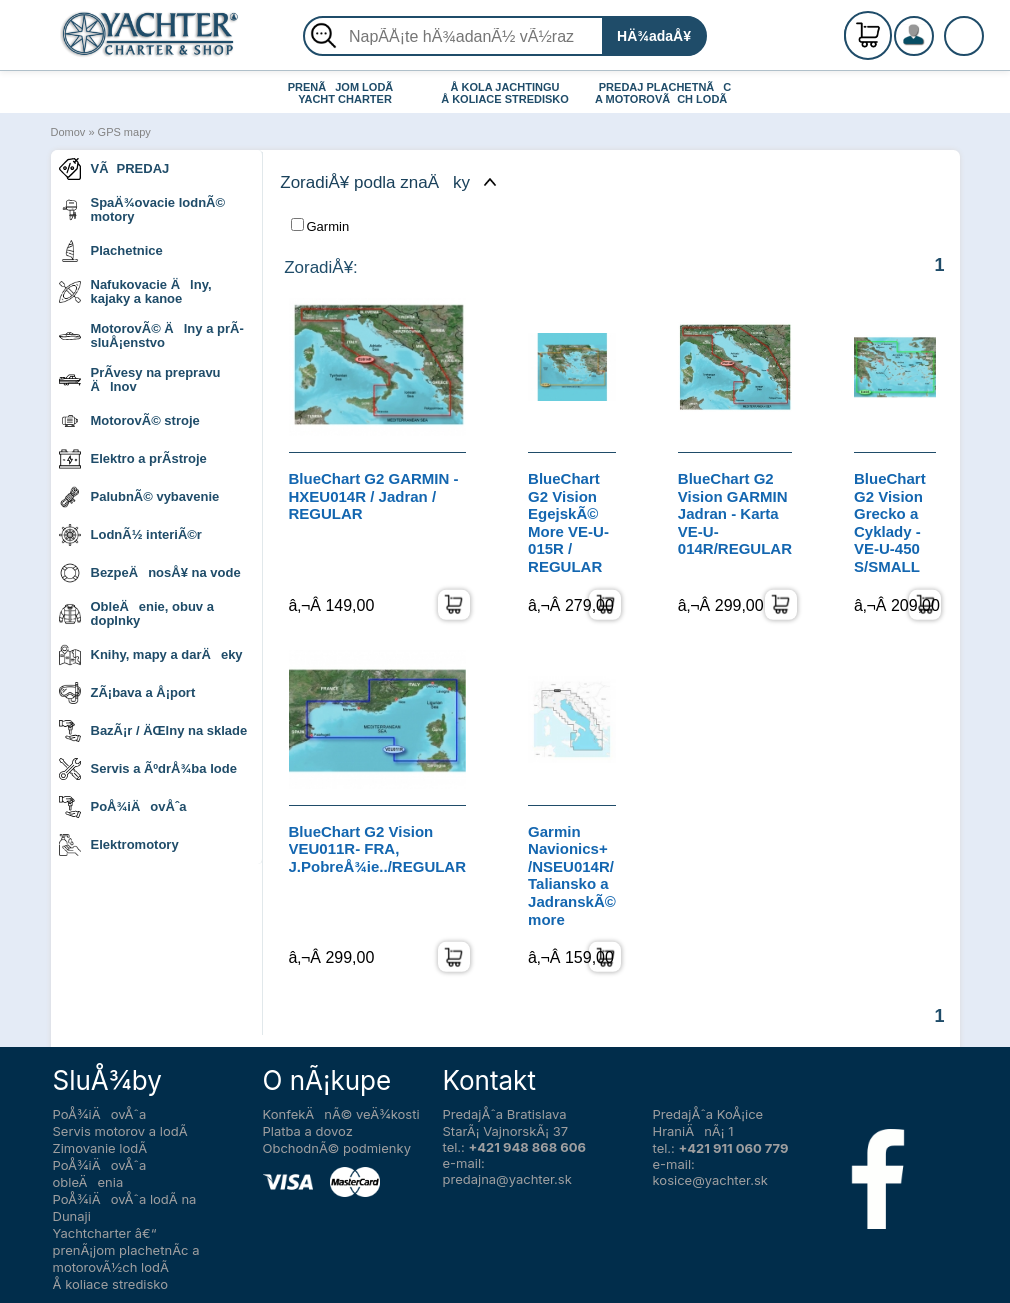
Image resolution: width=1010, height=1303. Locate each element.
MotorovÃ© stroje (129, 421)
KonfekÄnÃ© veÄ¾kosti (341, 1114)
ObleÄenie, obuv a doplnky (136, 613)
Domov (68, 132)
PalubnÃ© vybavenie (139, 497)
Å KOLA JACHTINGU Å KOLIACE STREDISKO (505, 93)
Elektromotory (119, 845)
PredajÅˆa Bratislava (505, 1114)
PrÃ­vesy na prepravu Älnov (140, 379)
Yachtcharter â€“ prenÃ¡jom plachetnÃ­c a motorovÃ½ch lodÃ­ (126, 1250)
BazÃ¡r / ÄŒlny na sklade (153, 731)
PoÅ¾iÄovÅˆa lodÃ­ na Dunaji (125, 1207)
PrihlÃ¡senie (938, 47)
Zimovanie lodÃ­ (100, 1148)
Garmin (320, 226)
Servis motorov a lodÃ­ (120, 1131)
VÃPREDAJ (114, 169)
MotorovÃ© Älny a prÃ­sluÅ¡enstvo (151, 335)
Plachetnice (111, 251)
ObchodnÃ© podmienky (337, 1148)
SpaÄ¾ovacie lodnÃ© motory (142, 209)
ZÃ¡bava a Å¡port (127, 693)
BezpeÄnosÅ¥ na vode (150, 573)
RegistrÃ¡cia (938, 27)
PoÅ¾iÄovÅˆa (123, 807)
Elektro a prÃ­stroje (133, 459)
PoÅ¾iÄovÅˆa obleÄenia (100, 1173)
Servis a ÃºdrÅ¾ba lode (148, 769)
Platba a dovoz (308, 1131)
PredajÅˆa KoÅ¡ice (708, 1114)
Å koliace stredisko (111, 1284)
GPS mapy (124, 132)
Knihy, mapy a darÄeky (151, 655)
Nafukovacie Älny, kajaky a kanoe (135, 291)
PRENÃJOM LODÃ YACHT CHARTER (345, 93)
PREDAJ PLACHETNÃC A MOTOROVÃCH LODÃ (665, 93)
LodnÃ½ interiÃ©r (130, 535)
